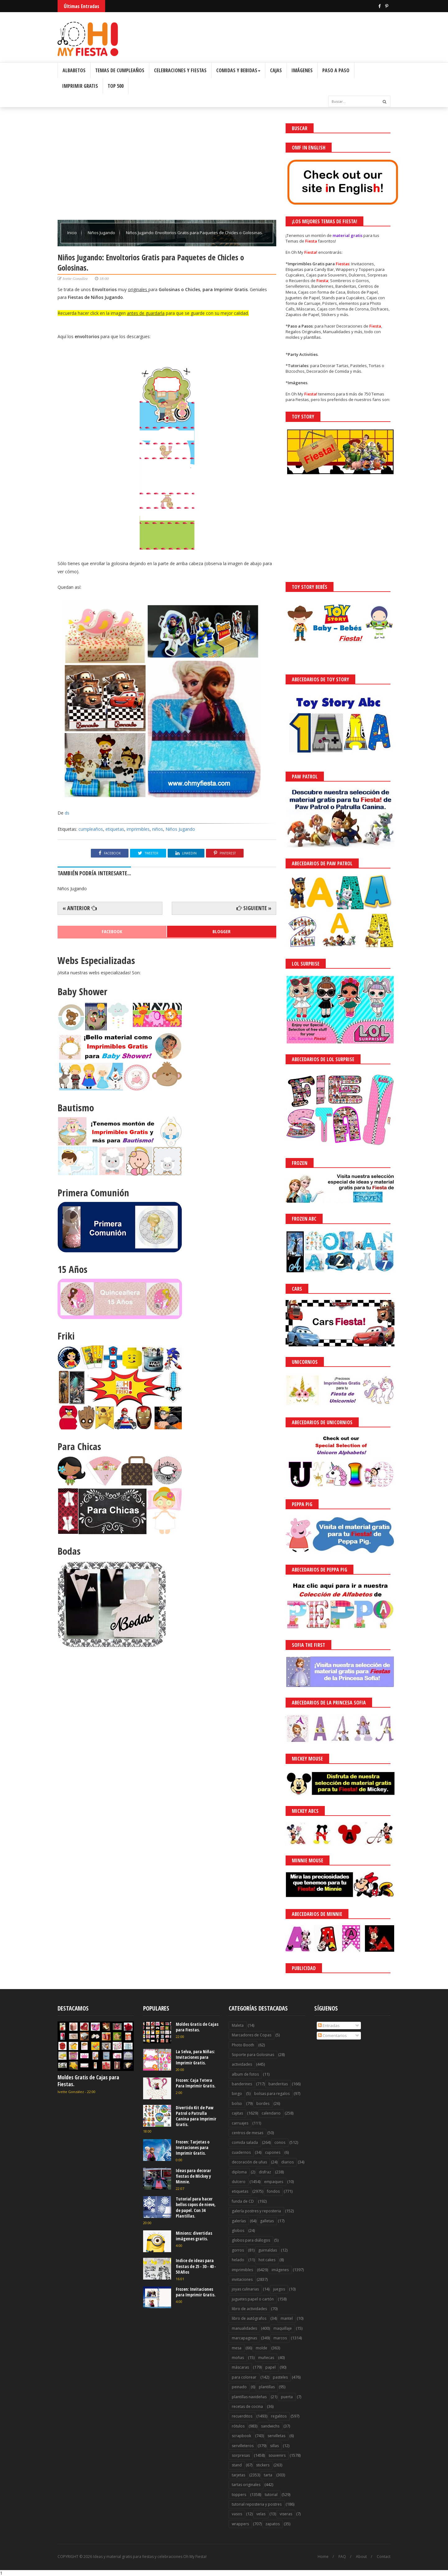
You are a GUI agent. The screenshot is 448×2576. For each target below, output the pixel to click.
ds (67, 813)
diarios (287, 2162)
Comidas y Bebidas (238, 70)
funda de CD (243, 2201)
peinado (239, 2386)
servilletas (276, 2435)
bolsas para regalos (272, 2093)
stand (237, 2465)
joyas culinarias (245, 2289)
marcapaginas (244, 2338)
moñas (238, 2357)
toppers (239, 2494)
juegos (279, 2289)
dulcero (238, 2181)
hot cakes (267, 2259)
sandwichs (270, 2426)
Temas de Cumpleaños (119, 70)
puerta (287, 2396)
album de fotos (245, 2074)
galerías (239, 2221)
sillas (274, 2445)
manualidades (244, 2328)
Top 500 (116, 86)
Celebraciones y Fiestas (180, 70)
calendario (271, 2113)
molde (261, 2348)
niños (157, 829)
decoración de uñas (249, 2162)
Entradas (329, 2025)
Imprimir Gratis (80, 86)
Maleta (238, 2025)
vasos (237, 2514)
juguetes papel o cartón (253, 2299)
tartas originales (246, 2484)
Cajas (276, 70)
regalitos (279, 2416)
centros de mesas (247, 2132)
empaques (273, 2181)
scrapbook (241, 2435)
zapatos (272, 2523)
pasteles (280, 2377)
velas (260, 2514)
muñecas (266, 2357)
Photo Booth (243, 2045)
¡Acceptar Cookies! (351, 2554)
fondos (273, 2191)
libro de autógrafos (249, 2318)
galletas (267, 2221)
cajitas (237, 2113)
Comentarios (332, 2035)
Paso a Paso (335, 70)
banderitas (278, 2084)
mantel (287, 2318)
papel (270, 2367)
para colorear (244, 2377)
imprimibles (138, 829)
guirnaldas (267, 2250)
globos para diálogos (251, 2240)
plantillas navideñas (249, 2396)
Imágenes (302, 70)
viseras (286, 2514)
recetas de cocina (247, 2406)
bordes (262, 2103)
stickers (262, 2465)
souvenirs (277, 2455)
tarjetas (238, 2475)
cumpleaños (90, 829)
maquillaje (282, 2328)
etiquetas (114, 829)
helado (238, 2259)
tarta (268, 2475)
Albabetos (74, 70)
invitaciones (242, 2279)
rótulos (238, 2426)
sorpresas (241, 2455)
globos (238, 2230)
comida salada (245, 2142)
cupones (272, 2152)
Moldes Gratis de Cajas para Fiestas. (88, 2081)
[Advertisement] (167, 166)
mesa (236, 2348)
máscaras (240, 2367)
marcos (280, 2338)
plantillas (267, 2386)
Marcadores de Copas (251, 2035)
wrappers (240, 2523)
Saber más (392, 2554)
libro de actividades (249, 2308)
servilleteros (243, 2445)
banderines (242, 2084)
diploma (239, 2172)
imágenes (280, 2269)
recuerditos (242, 2416)
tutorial (271, 2494)
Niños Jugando (102, 232)
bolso (237, 2103)
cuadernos (241, 2152)
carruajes (240, 2123)
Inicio (72, 232)
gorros (238, 2250)
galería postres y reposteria (256, 2211)
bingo (237, 2093)
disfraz (265, 2172)
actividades (242, 2064)
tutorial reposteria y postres (257, 2504)
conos (279, 2142)
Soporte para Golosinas (253, 2054)
